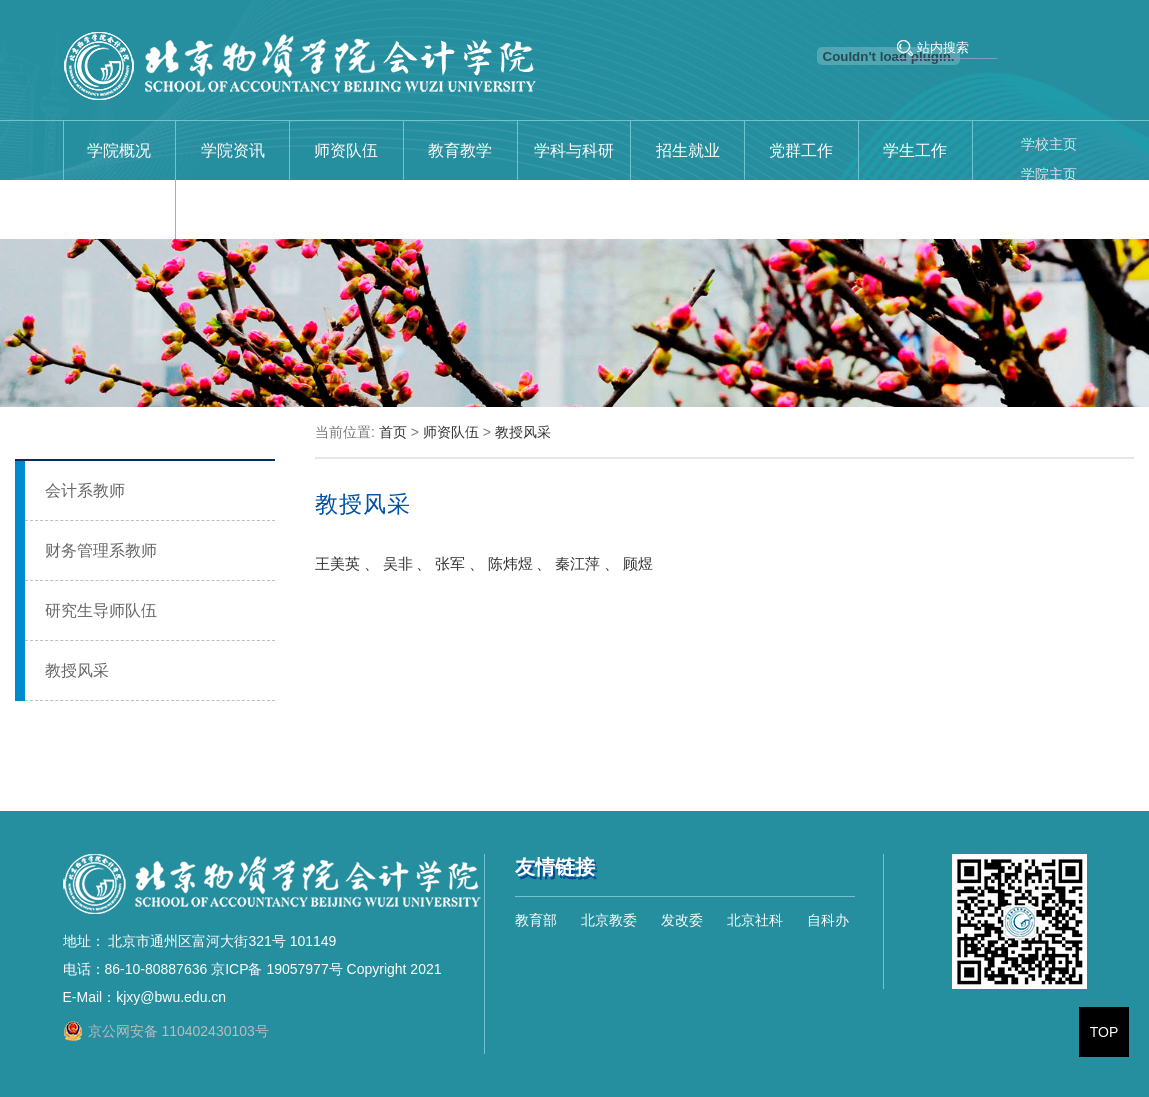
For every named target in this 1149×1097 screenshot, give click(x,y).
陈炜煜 (510, 564)
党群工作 (801, 150)
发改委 (682, 920)
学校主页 (1049, 144)
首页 (393, 432)
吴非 (398, 564)
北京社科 (755, 920)
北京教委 (609, 920)
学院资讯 (233, 150)
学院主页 (1049, 174)
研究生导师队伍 (101, 610)
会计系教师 (85, 490)
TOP (1104, 1032)
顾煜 (638, 564)
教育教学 (460, 150)
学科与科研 (574, 150)
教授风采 (77, 670)
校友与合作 (119, 209)
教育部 (536, 920)
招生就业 (688, 150)
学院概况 (119, 150)
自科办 (828, 920)
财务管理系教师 (101, 550)
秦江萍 (577, 564)
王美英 (337, 564)
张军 (450, 564)
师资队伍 (346, 150)
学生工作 (915, 150)
